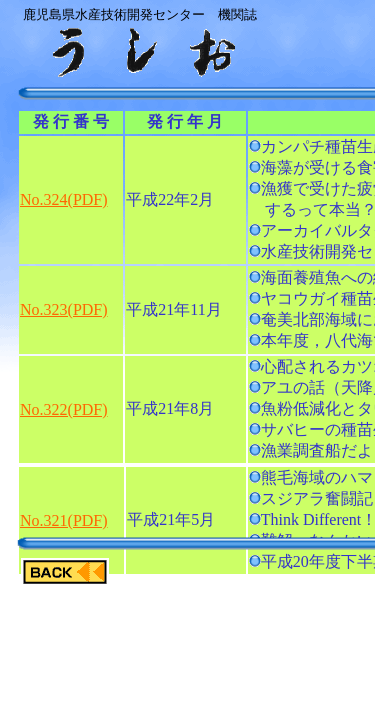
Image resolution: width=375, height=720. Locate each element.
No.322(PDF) (64, 409)
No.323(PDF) (64, 309)
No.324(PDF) (64, 199)
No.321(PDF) (64, 520)
